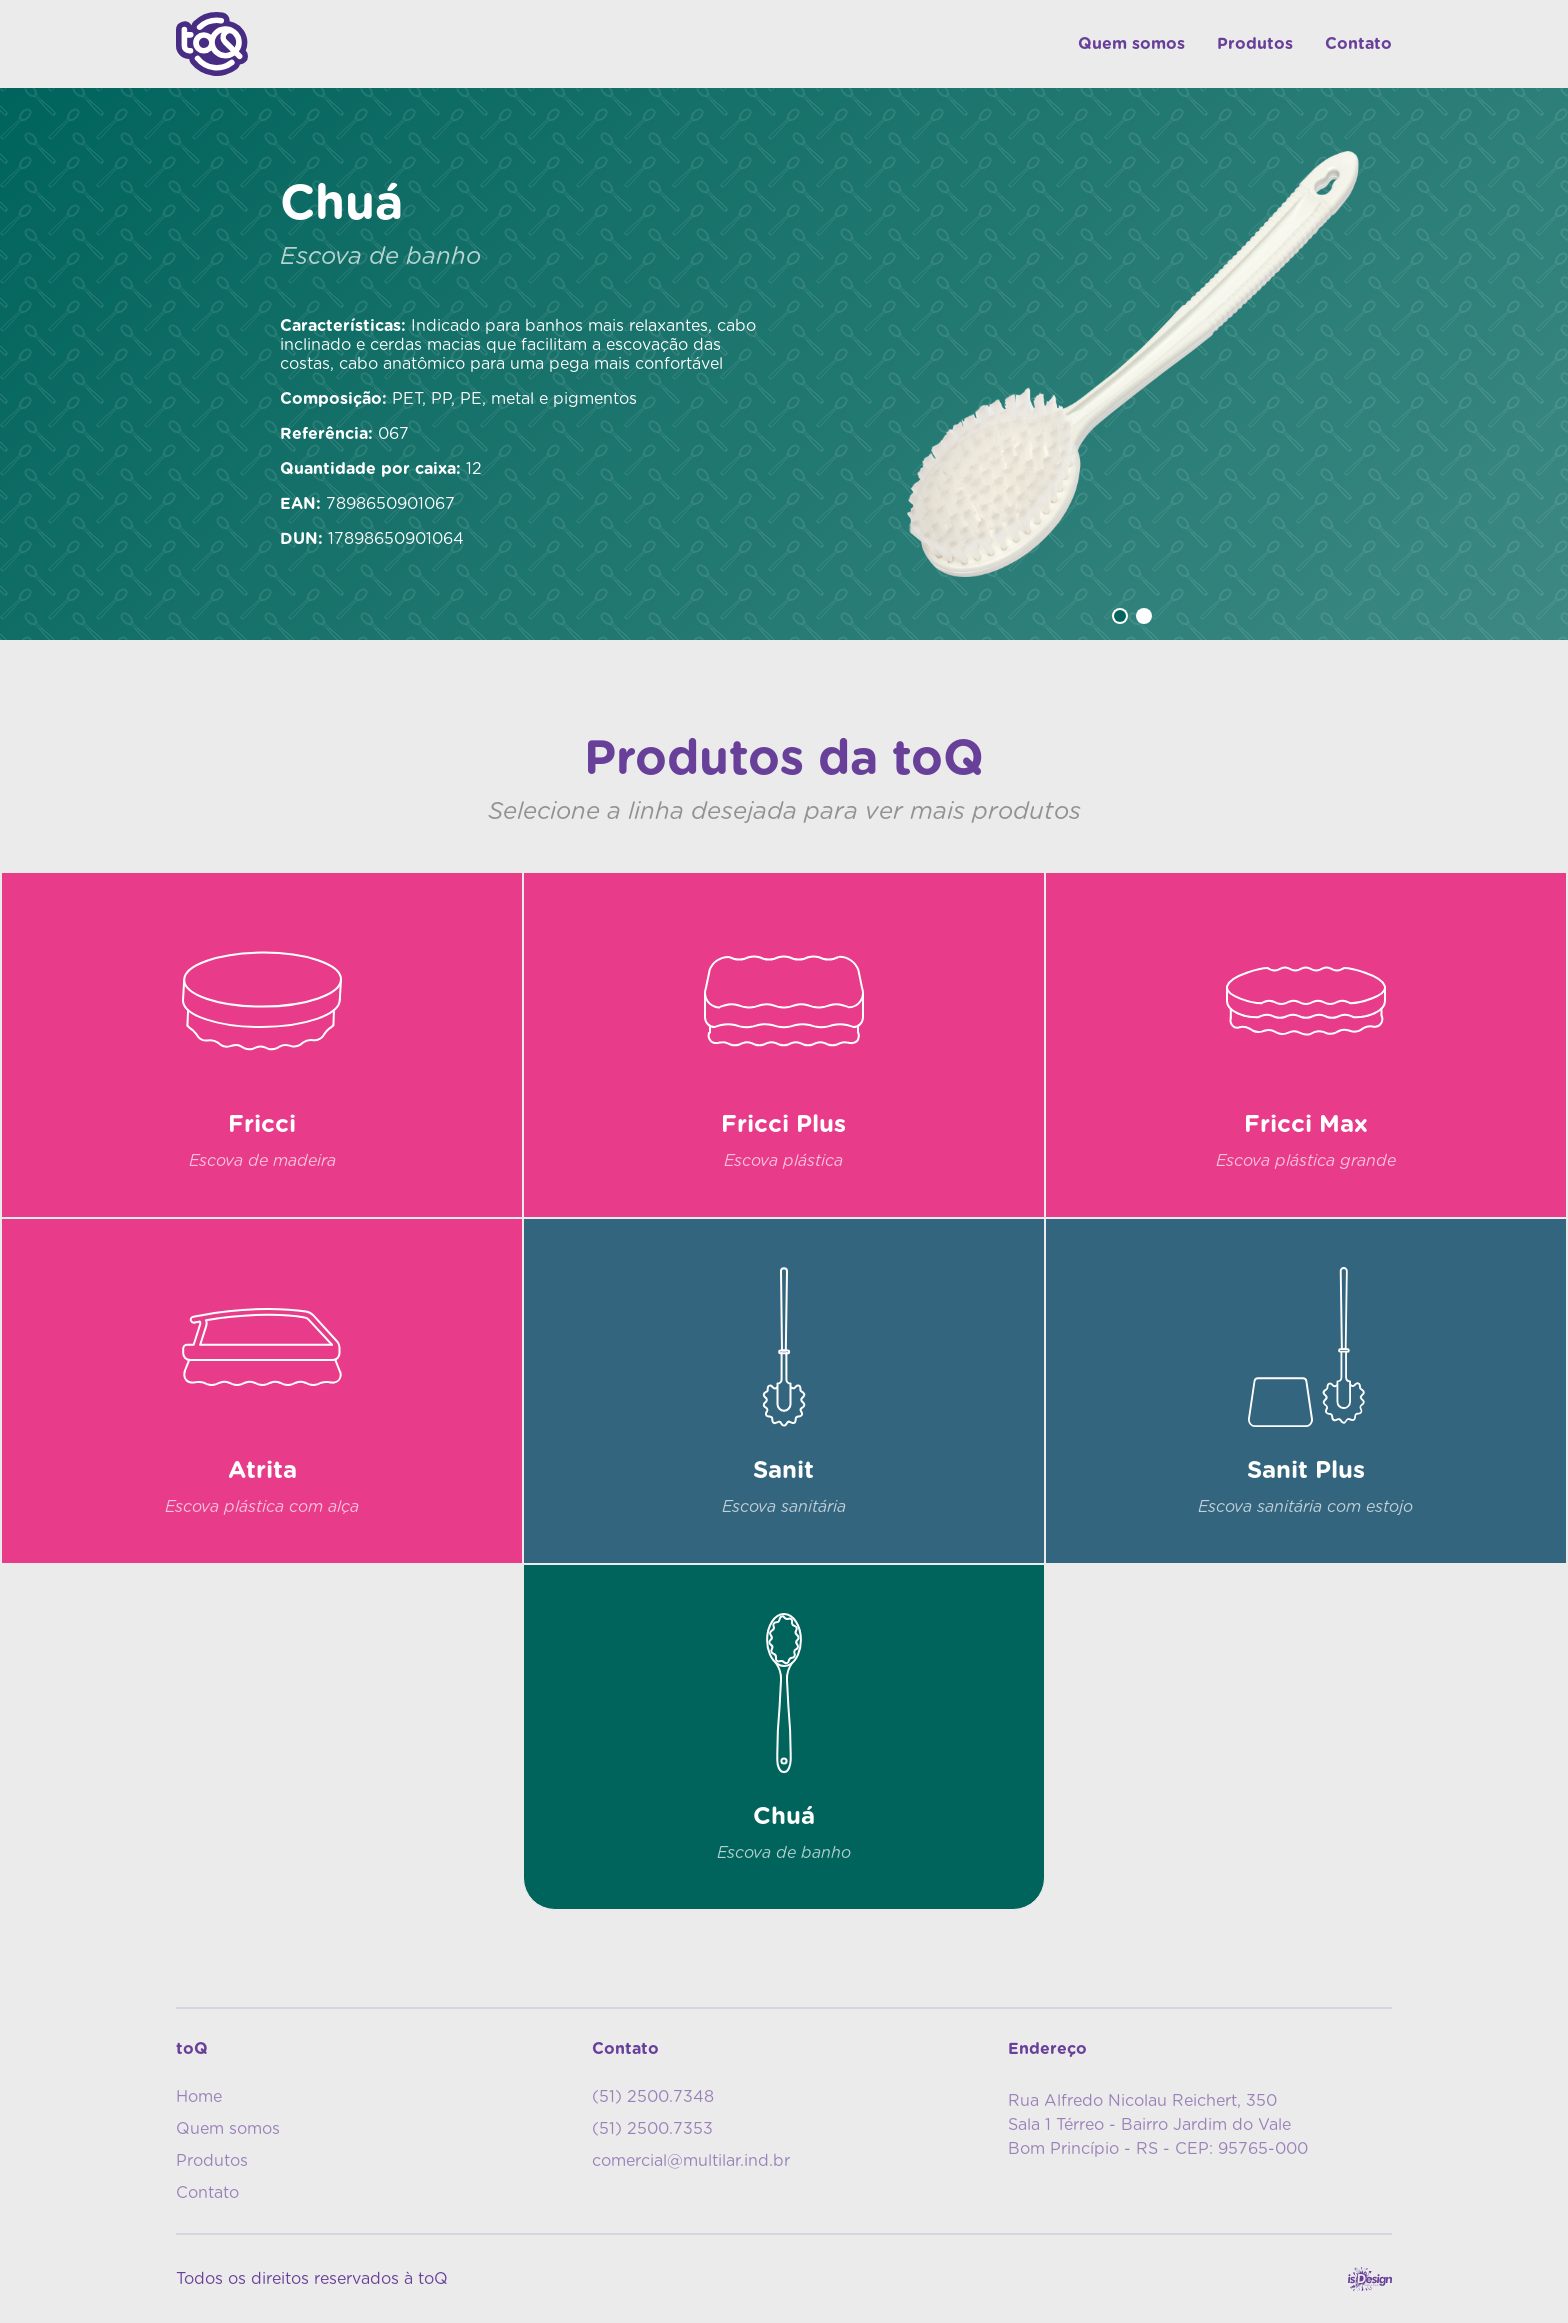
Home (199, 2097)
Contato (1358, 44)
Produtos (1255, 44)
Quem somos (1131, 44)
